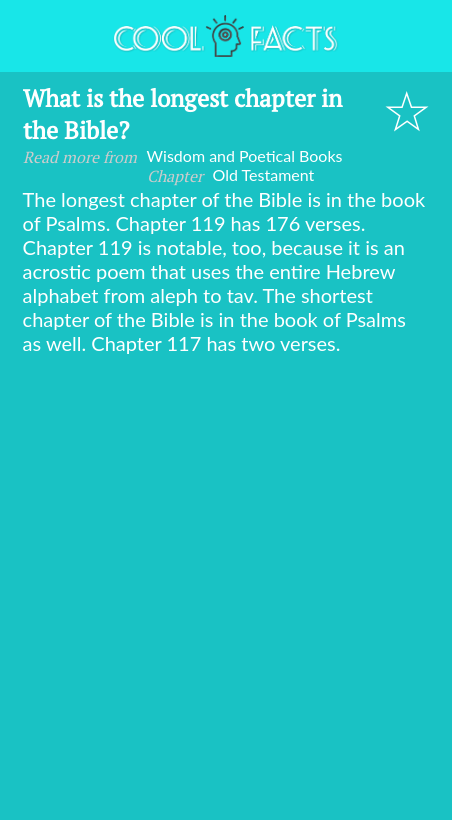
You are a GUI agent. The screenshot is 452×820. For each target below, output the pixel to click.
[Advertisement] (226, 591)
